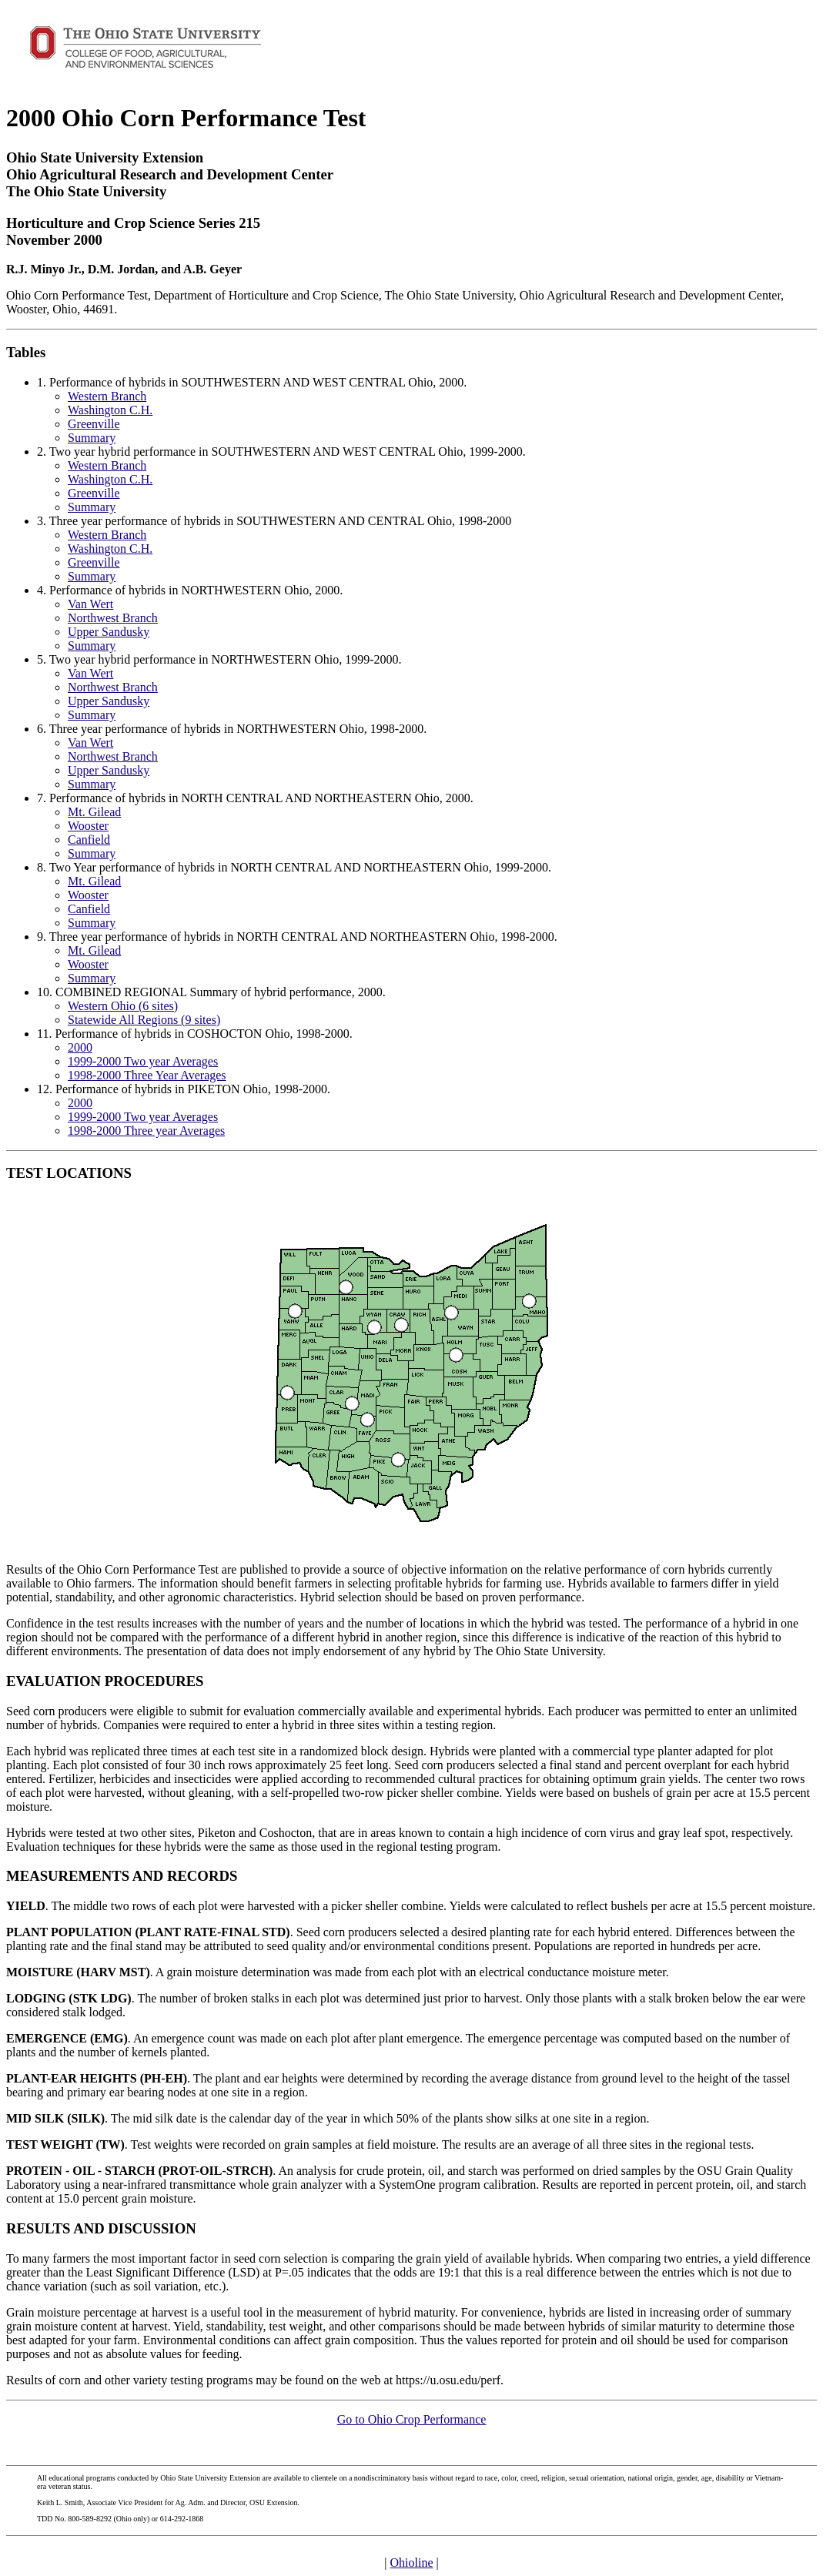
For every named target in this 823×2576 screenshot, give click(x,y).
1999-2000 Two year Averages (143, 1061)
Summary (91, 437)
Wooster (88, 825)
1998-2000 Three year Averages (146, 1130)
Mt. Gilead (94, 811)
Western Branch (107, 396)
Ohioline (411, 2562)
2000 (80, 1047)
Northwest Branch (113, 617)
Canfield (89, 839)
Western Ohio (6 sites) (123, 1005)
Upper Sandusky (108, 631)
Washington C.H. (110, 410)
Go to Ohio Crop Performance (412, 2419)
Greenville (94, 423)
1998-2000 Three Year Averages (147, 1075)
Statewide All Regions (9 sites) (144, 1019)
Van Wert (90, 604)
